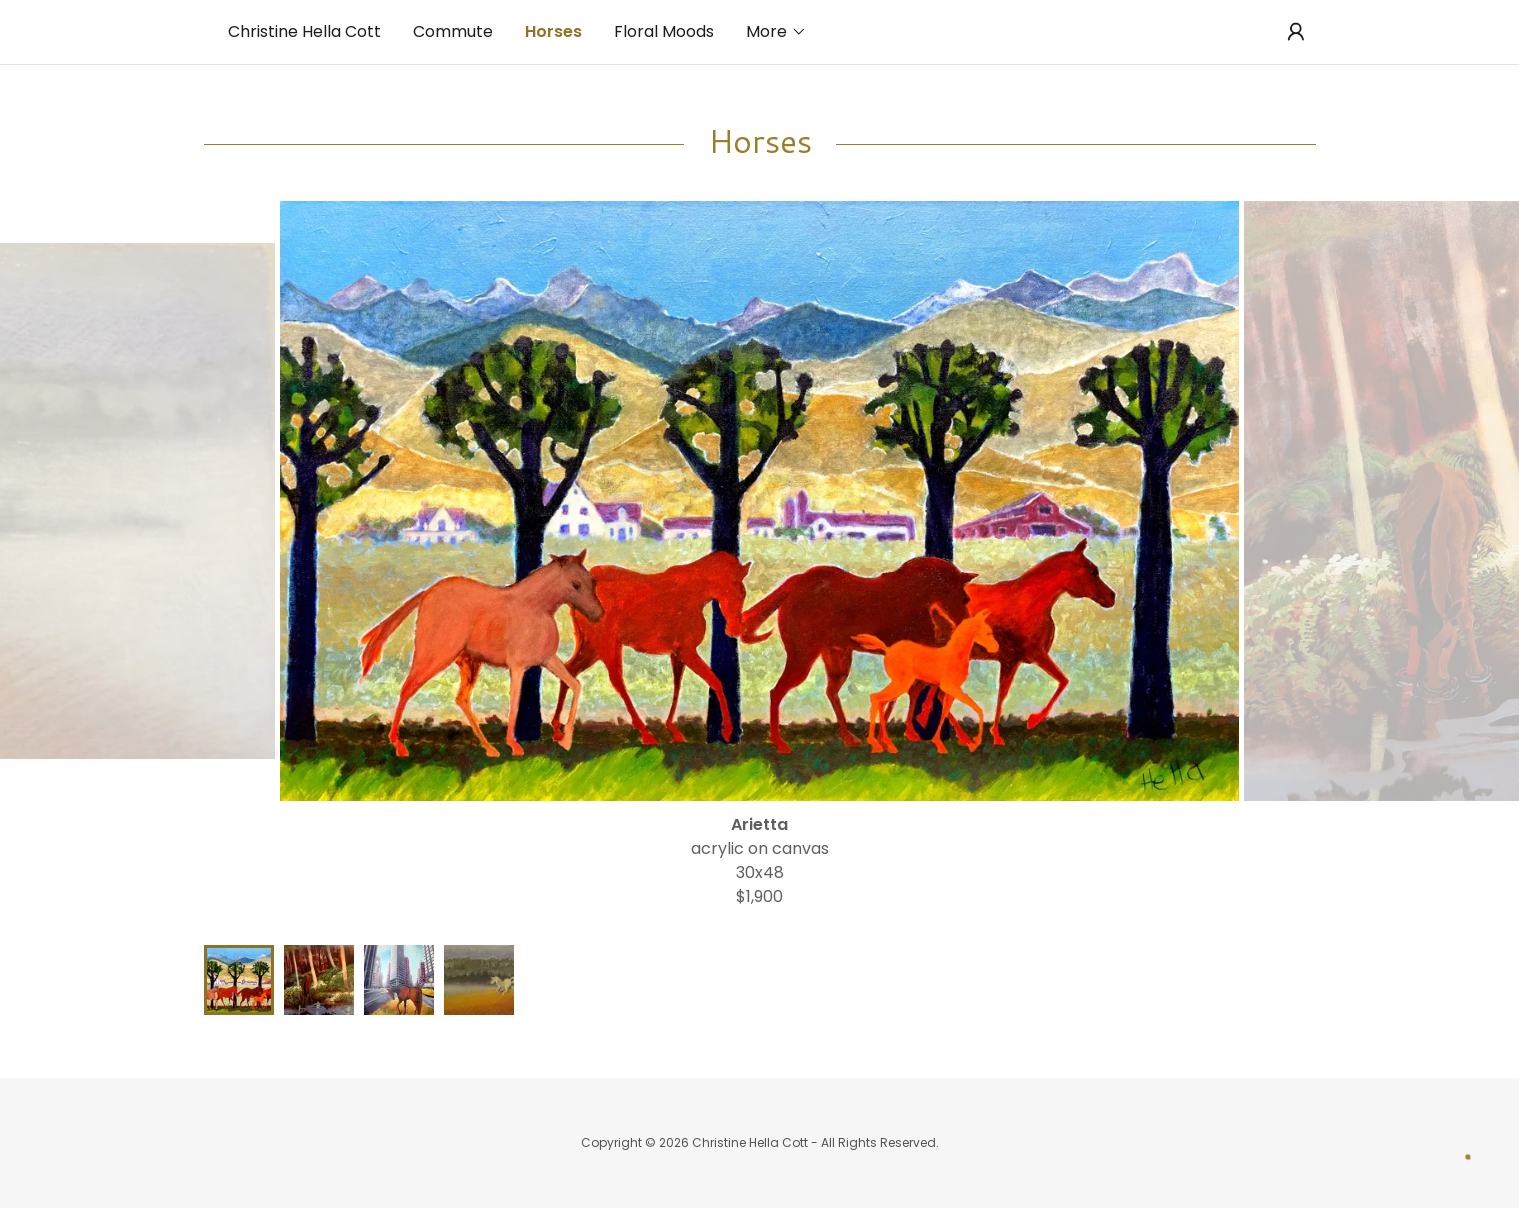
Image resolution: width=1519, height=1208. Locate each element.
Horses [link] (553, 31)
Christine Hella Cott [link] (304, 31)
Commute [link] (453, 31)
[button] (776, 32)
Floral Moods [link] (664, 31)
